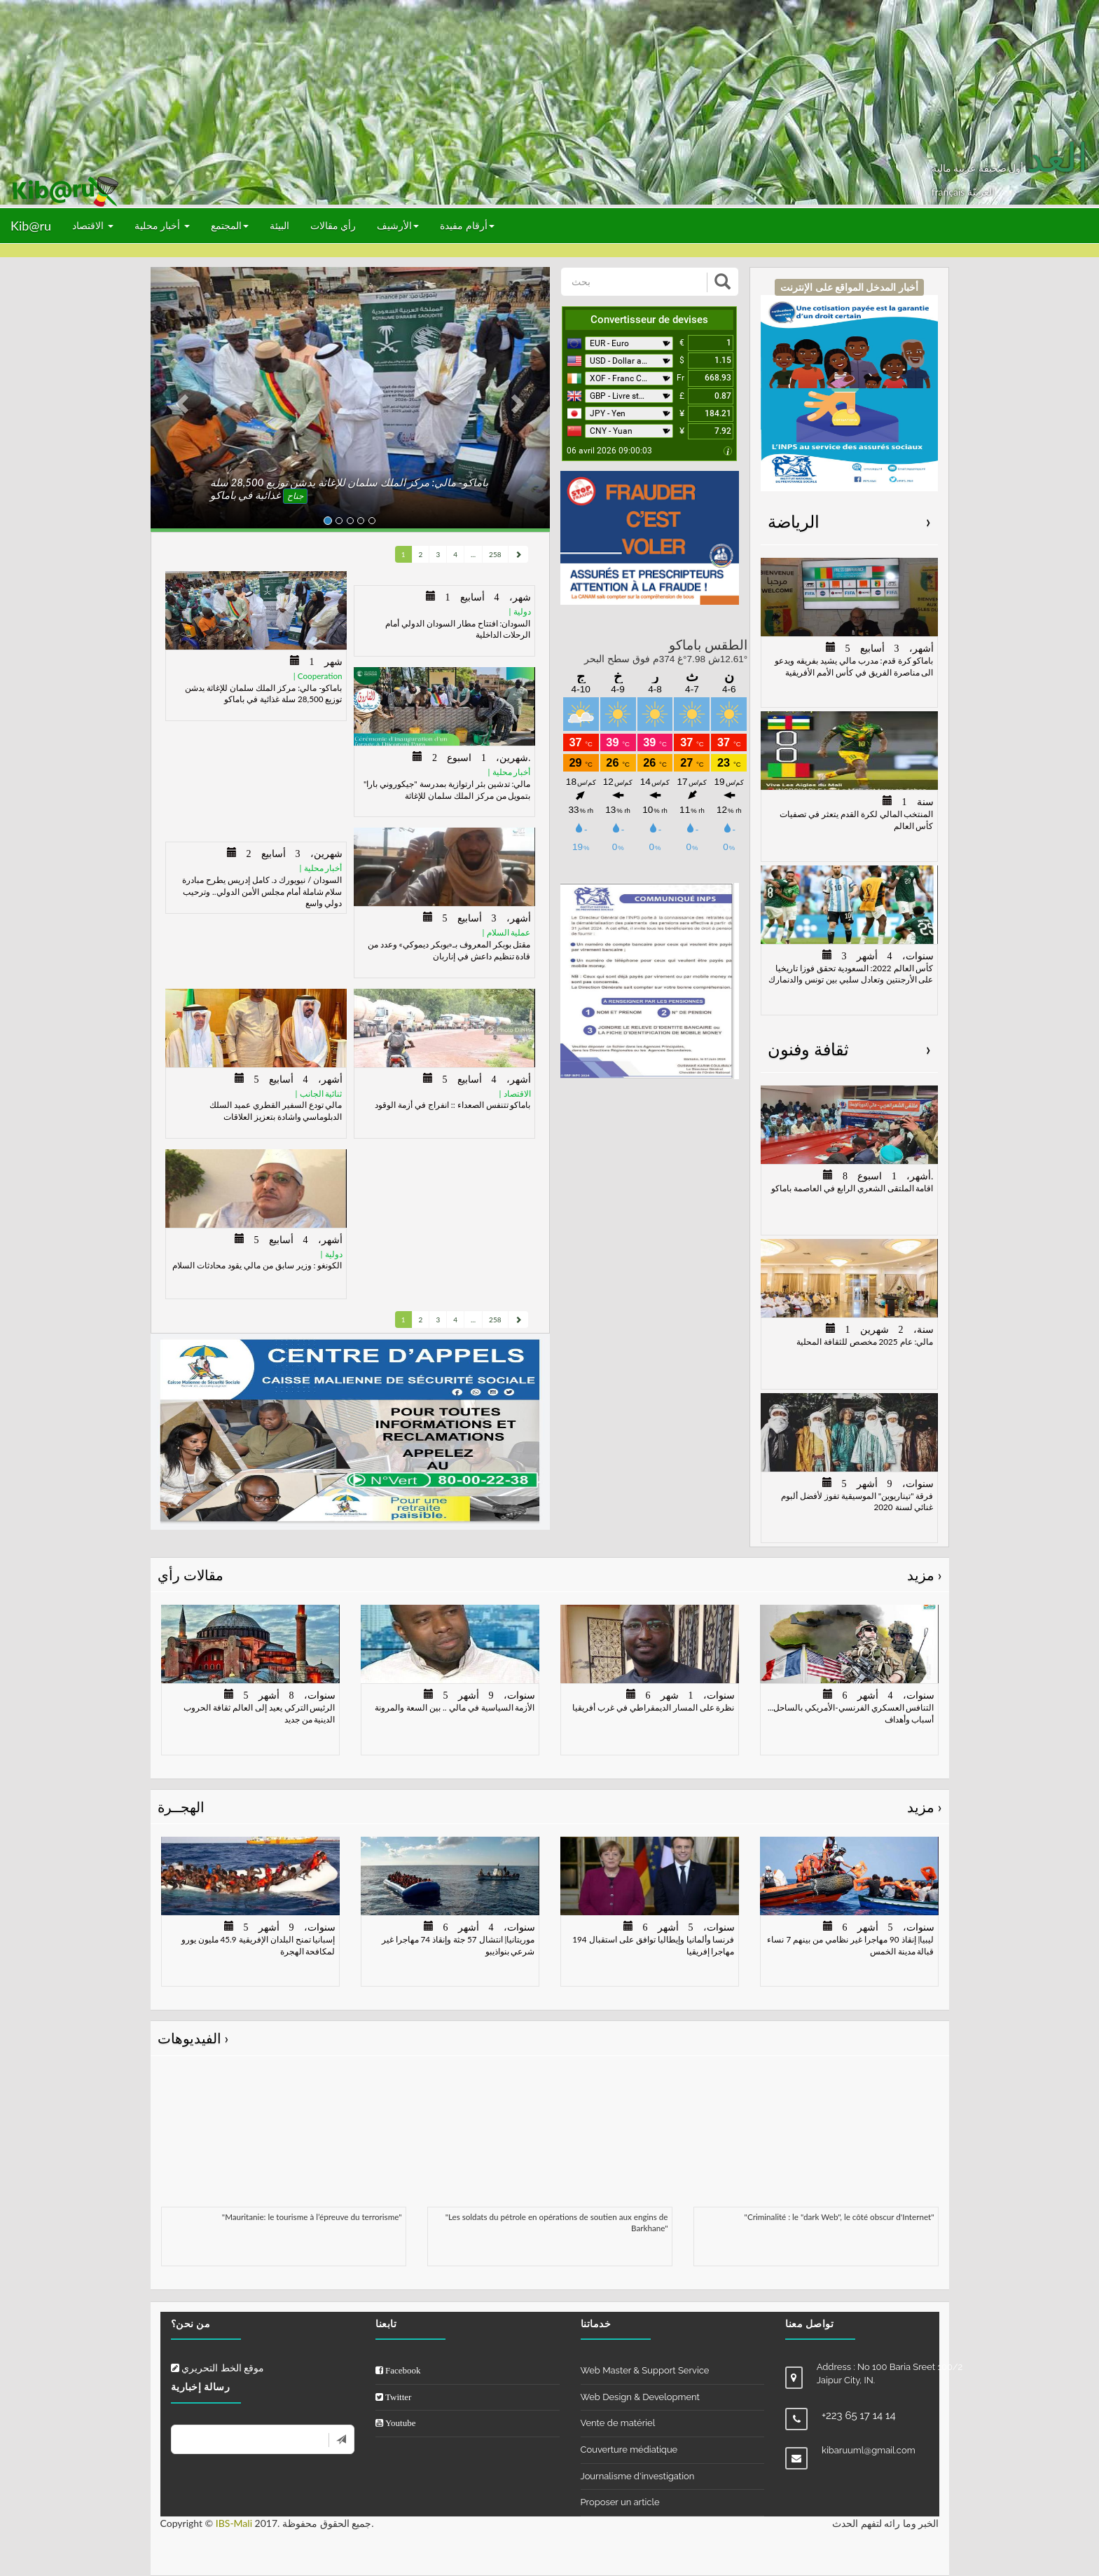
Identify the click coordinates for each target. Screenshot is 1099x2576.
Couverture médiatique (629, 2449)
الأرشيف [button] (398, 225)
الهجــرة (550, 1807)
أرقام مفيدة (467, 225)
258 (495, 554)
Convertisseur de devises (649, 319)
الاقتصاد (92, 225)
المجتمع (230, 225)
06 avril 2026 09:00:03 (609, 450)
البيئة (279, 225)
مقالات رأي (550, 1575)
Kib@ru (31, 225)
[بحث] (635, 282)
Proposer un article (620, 2502)
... (473, 554)
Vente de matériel (618, 2423)
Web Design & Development (640, 2397)
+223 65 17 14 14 (859, 2415)
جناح (295, 496)
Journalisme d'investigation (638, 2476)
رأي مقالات (333, 225)
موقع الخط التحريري (218, 2367)
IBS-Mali (234, 2523)
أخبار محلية (162, 225)
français (949, 192)
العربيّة (981, 192)
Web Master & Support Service (645, 2370)
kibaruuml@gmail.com (868, 2450)
